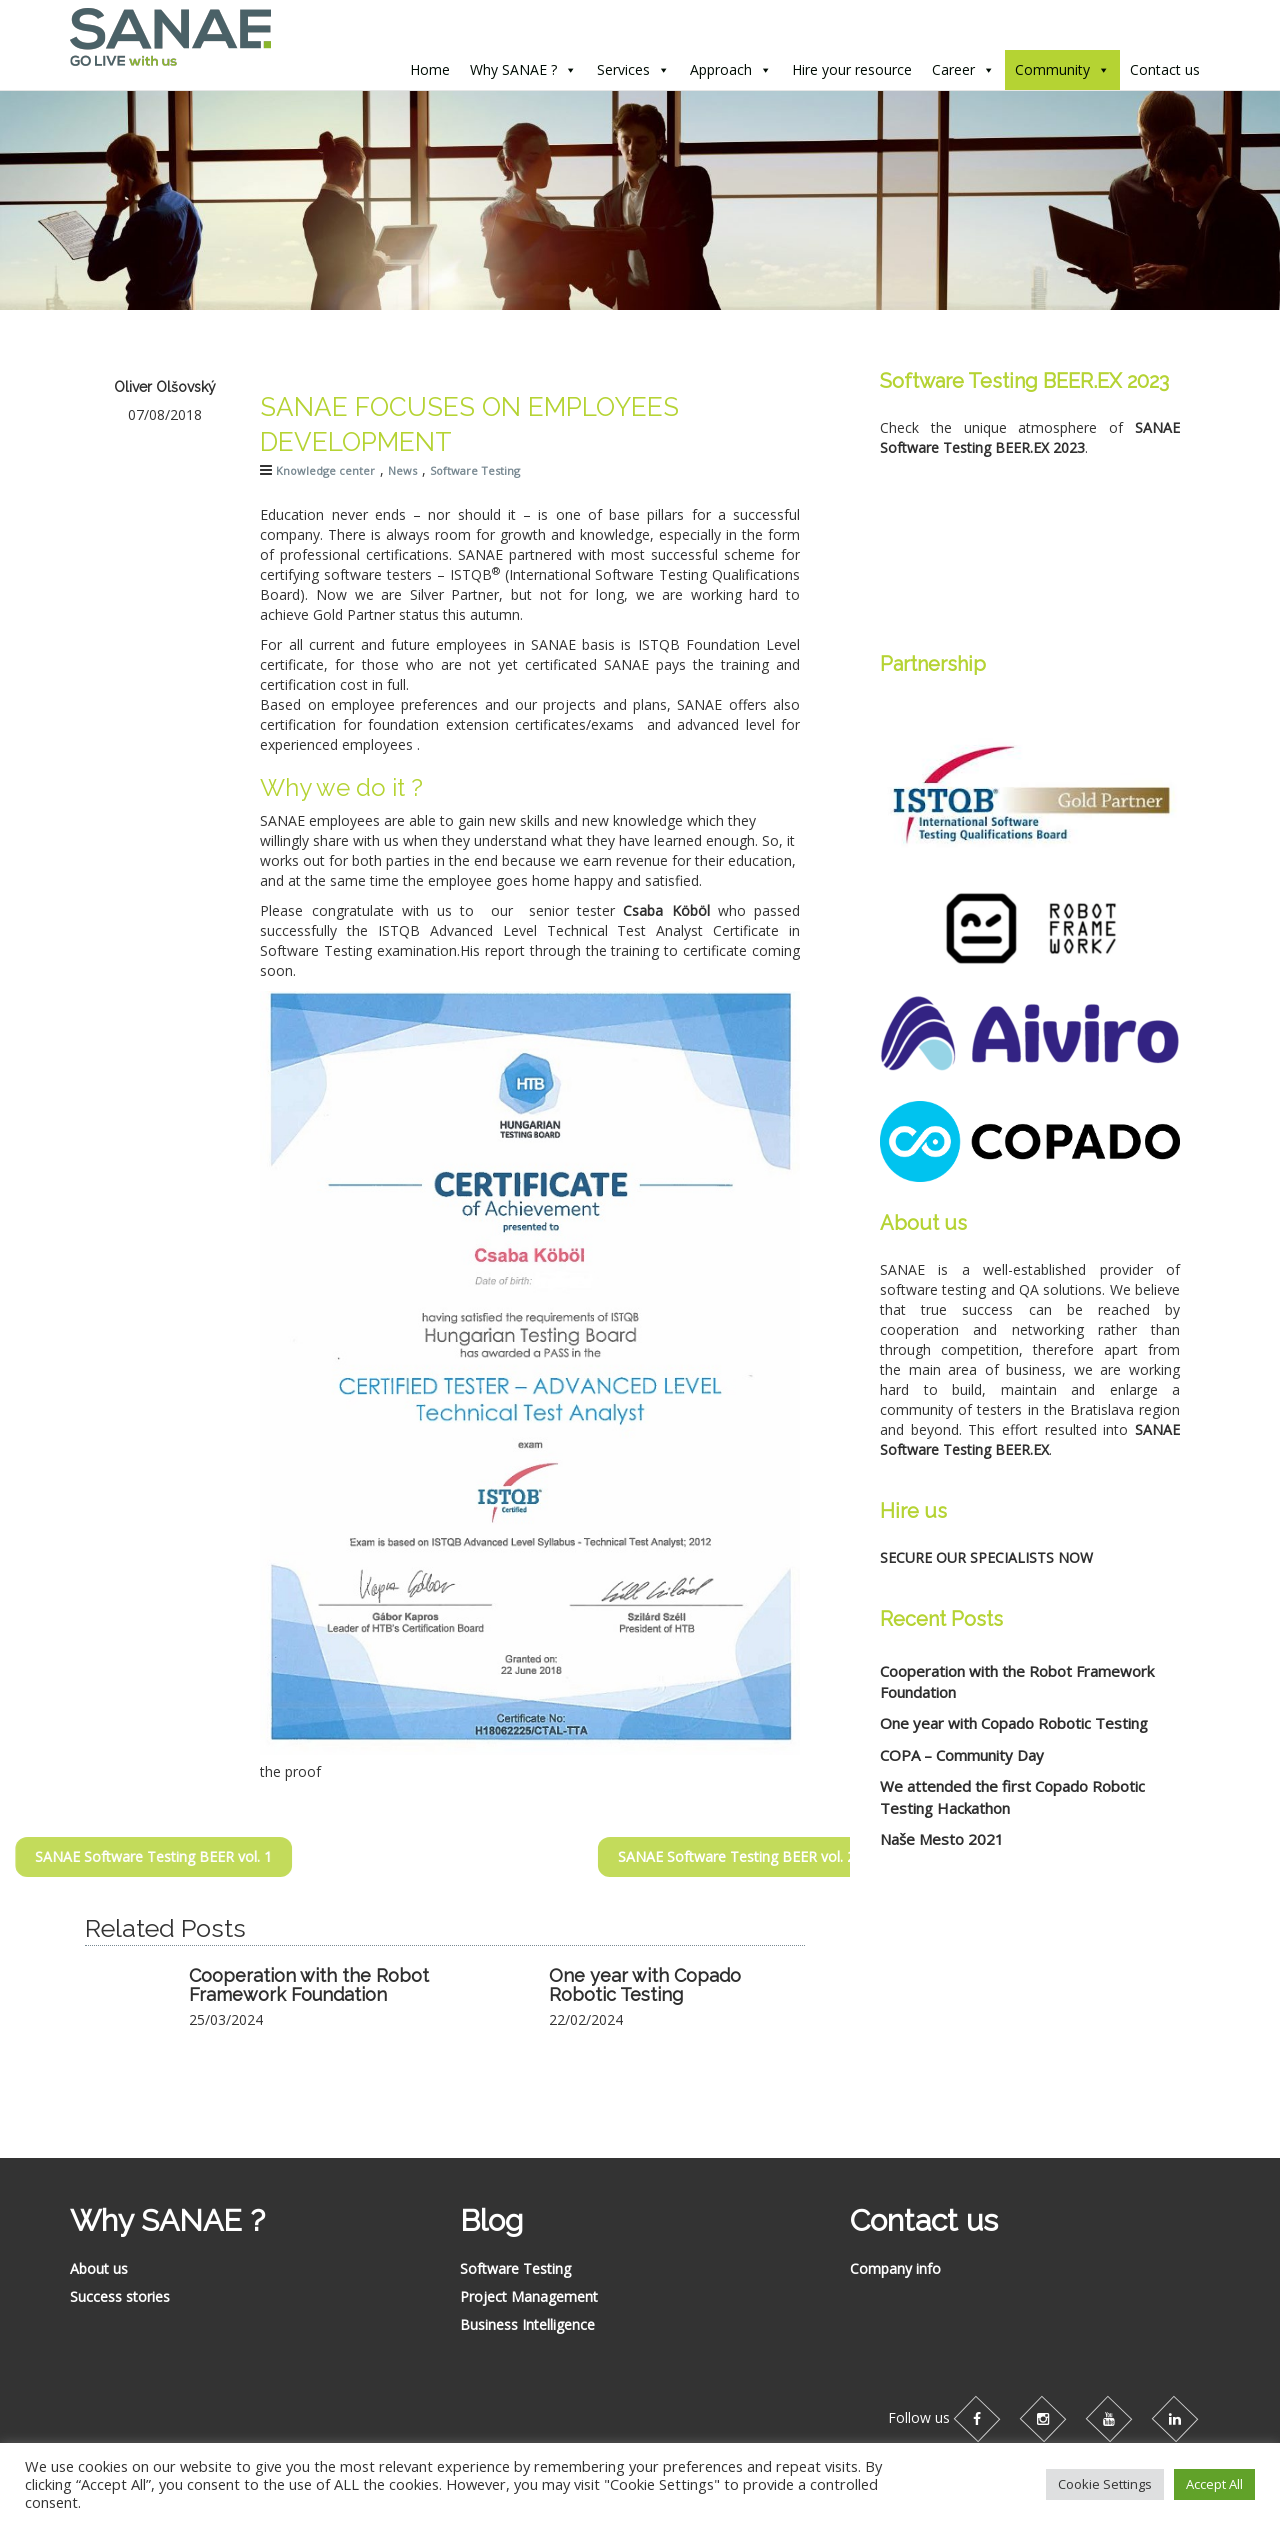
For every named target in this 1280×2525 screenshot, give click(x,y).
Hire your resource (852, 69)
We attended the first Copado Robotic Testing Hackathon (1012, 1796)
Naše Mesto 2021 (942, 1839)
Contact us (1165, 69)
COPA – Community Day (962, 1755)
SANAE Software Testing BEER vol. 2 (825, 1856)
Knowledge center (325, 470)
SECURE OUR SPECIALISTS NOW (986, 1557)
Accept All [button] (1214, 2484)
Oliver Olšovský (165, 387)
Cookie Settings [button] (1105, 2484)
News (402, 470)
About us (99, 2268)
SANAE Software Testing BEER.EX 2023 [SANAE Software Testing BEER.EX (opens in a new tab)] (1030, 437)
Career (953, 69)
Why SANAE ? (513, 69)
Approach (721, 69)
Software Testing (475, 470)
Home (430, 69)
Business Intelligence (527, 2324)
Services (623, 69)
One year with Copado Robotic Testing (645, 1985)
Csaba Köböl (666, 910)
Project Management (529, 2296)
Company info (895, 2268)
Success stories (120, 2296)
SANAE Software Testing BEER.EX (1030, 1439)
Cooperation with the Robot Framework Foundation (309, 1985)
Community (1052, 69)
